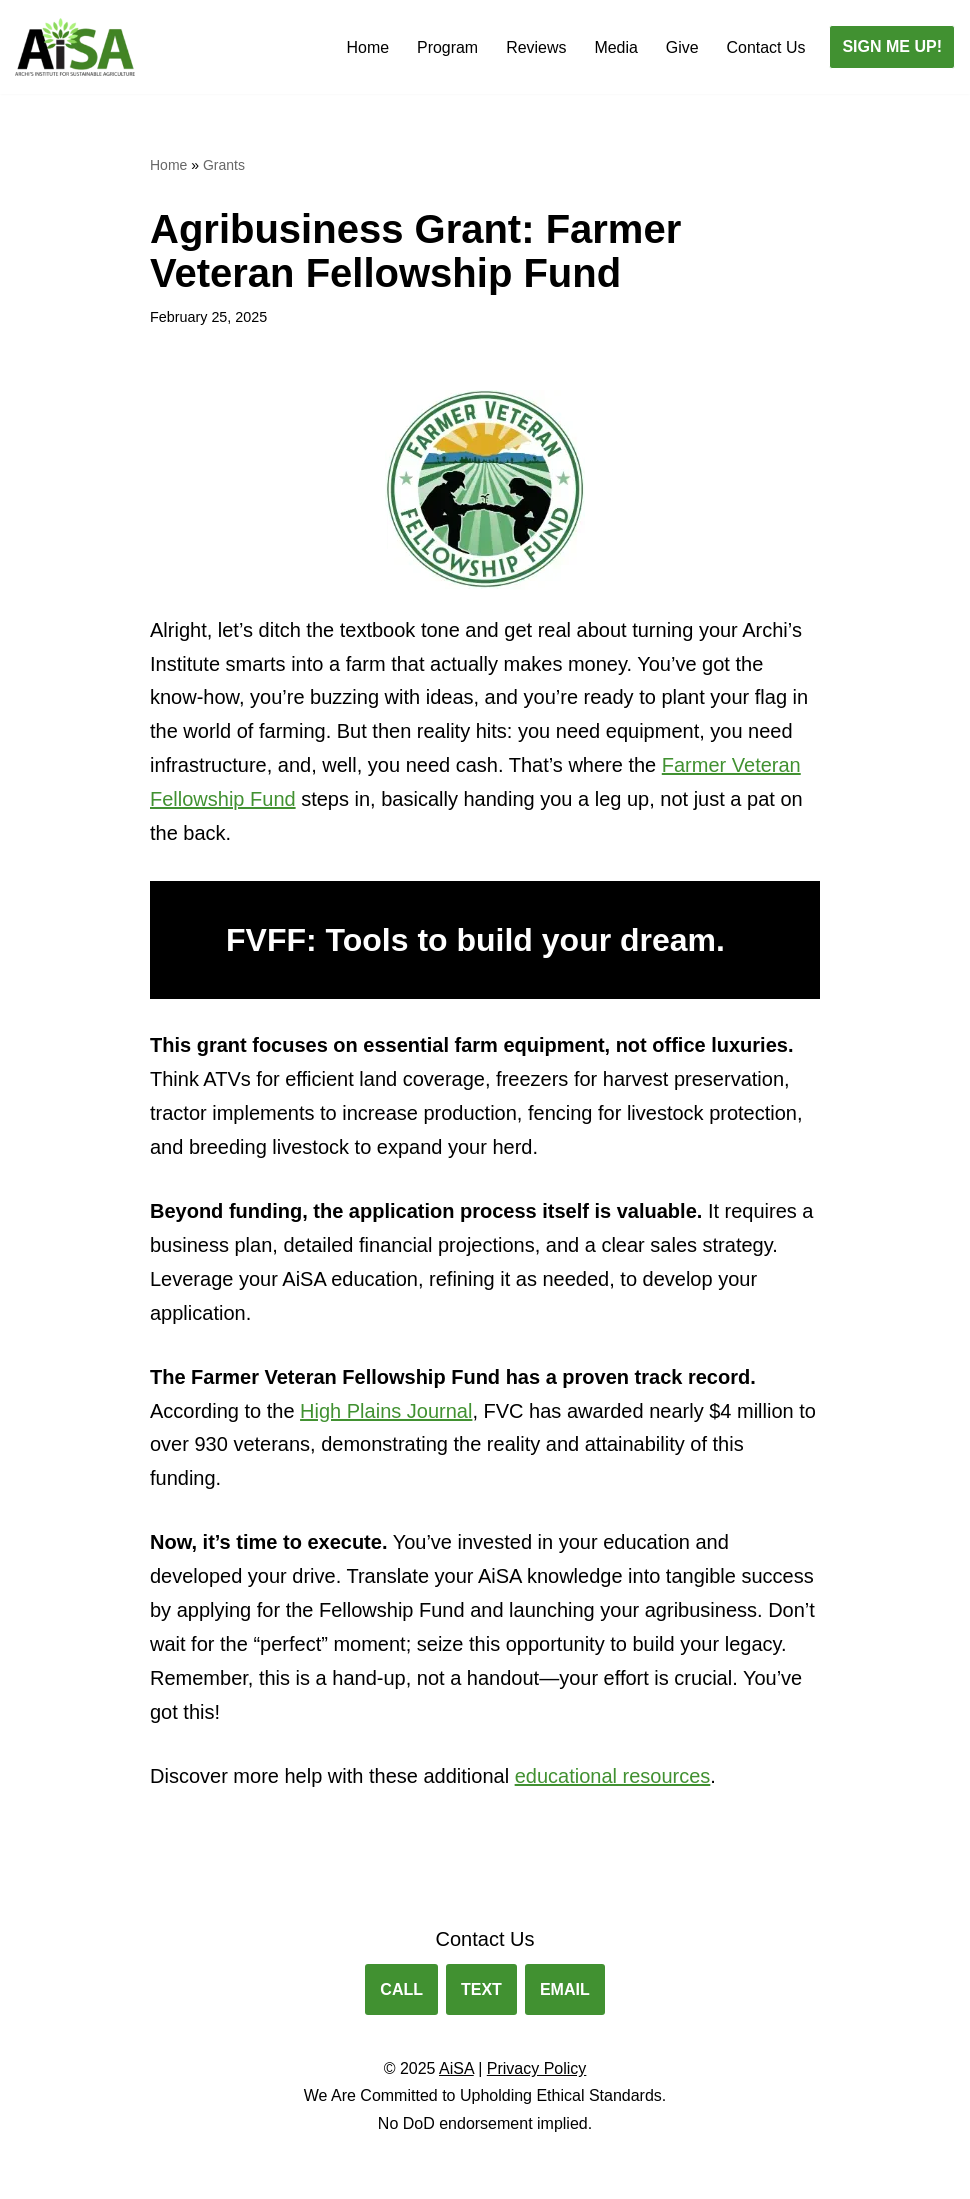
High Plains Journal (386, 1413)
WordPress (193, 2173)
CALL (401, 1992)
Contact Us (765, 47)
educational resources (613, 1779)
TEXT (481, 1992)
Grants (224, 165)
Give (681, 47)
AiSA (456, 2071)
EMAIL (565, 1992)
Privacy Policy (537, 2071)
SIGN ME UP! (892, 46)
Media (616, 47)
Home (366, 47)
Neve (33, 2173)
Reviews (535, 47)
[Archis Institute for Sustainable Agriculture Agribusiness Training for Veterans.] (75, 47)
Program (446, 47)
